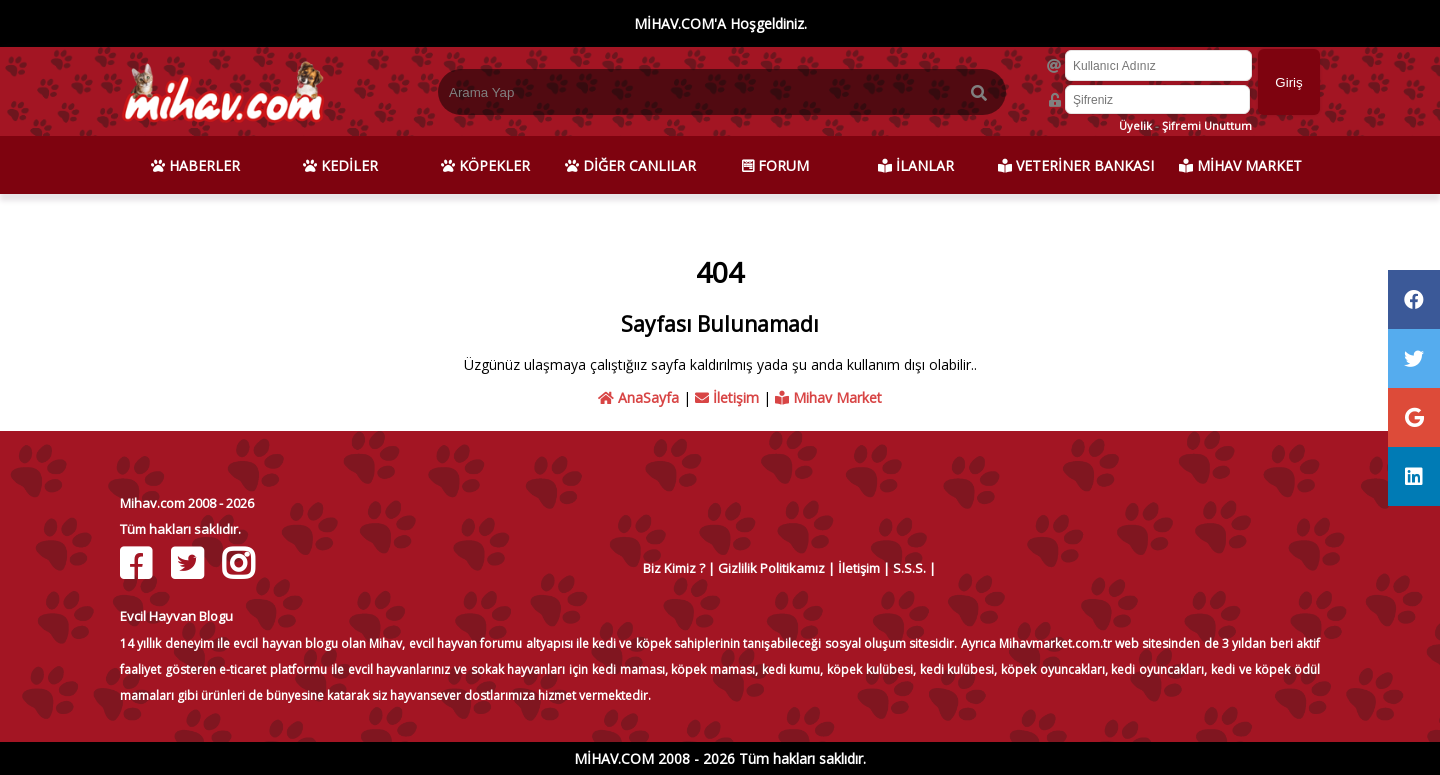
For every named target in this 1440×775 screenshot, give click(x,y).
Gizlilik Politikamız (771, 568)
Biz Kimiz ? (674, 568)
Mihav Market (828, 397)
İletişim (727, 397)
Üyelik (1135, 125)
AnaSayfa (638, 397)
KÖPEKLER (485, 165)
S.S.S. (909, 568)
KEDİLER (340, 165)
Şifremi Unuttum (1207, 125)
